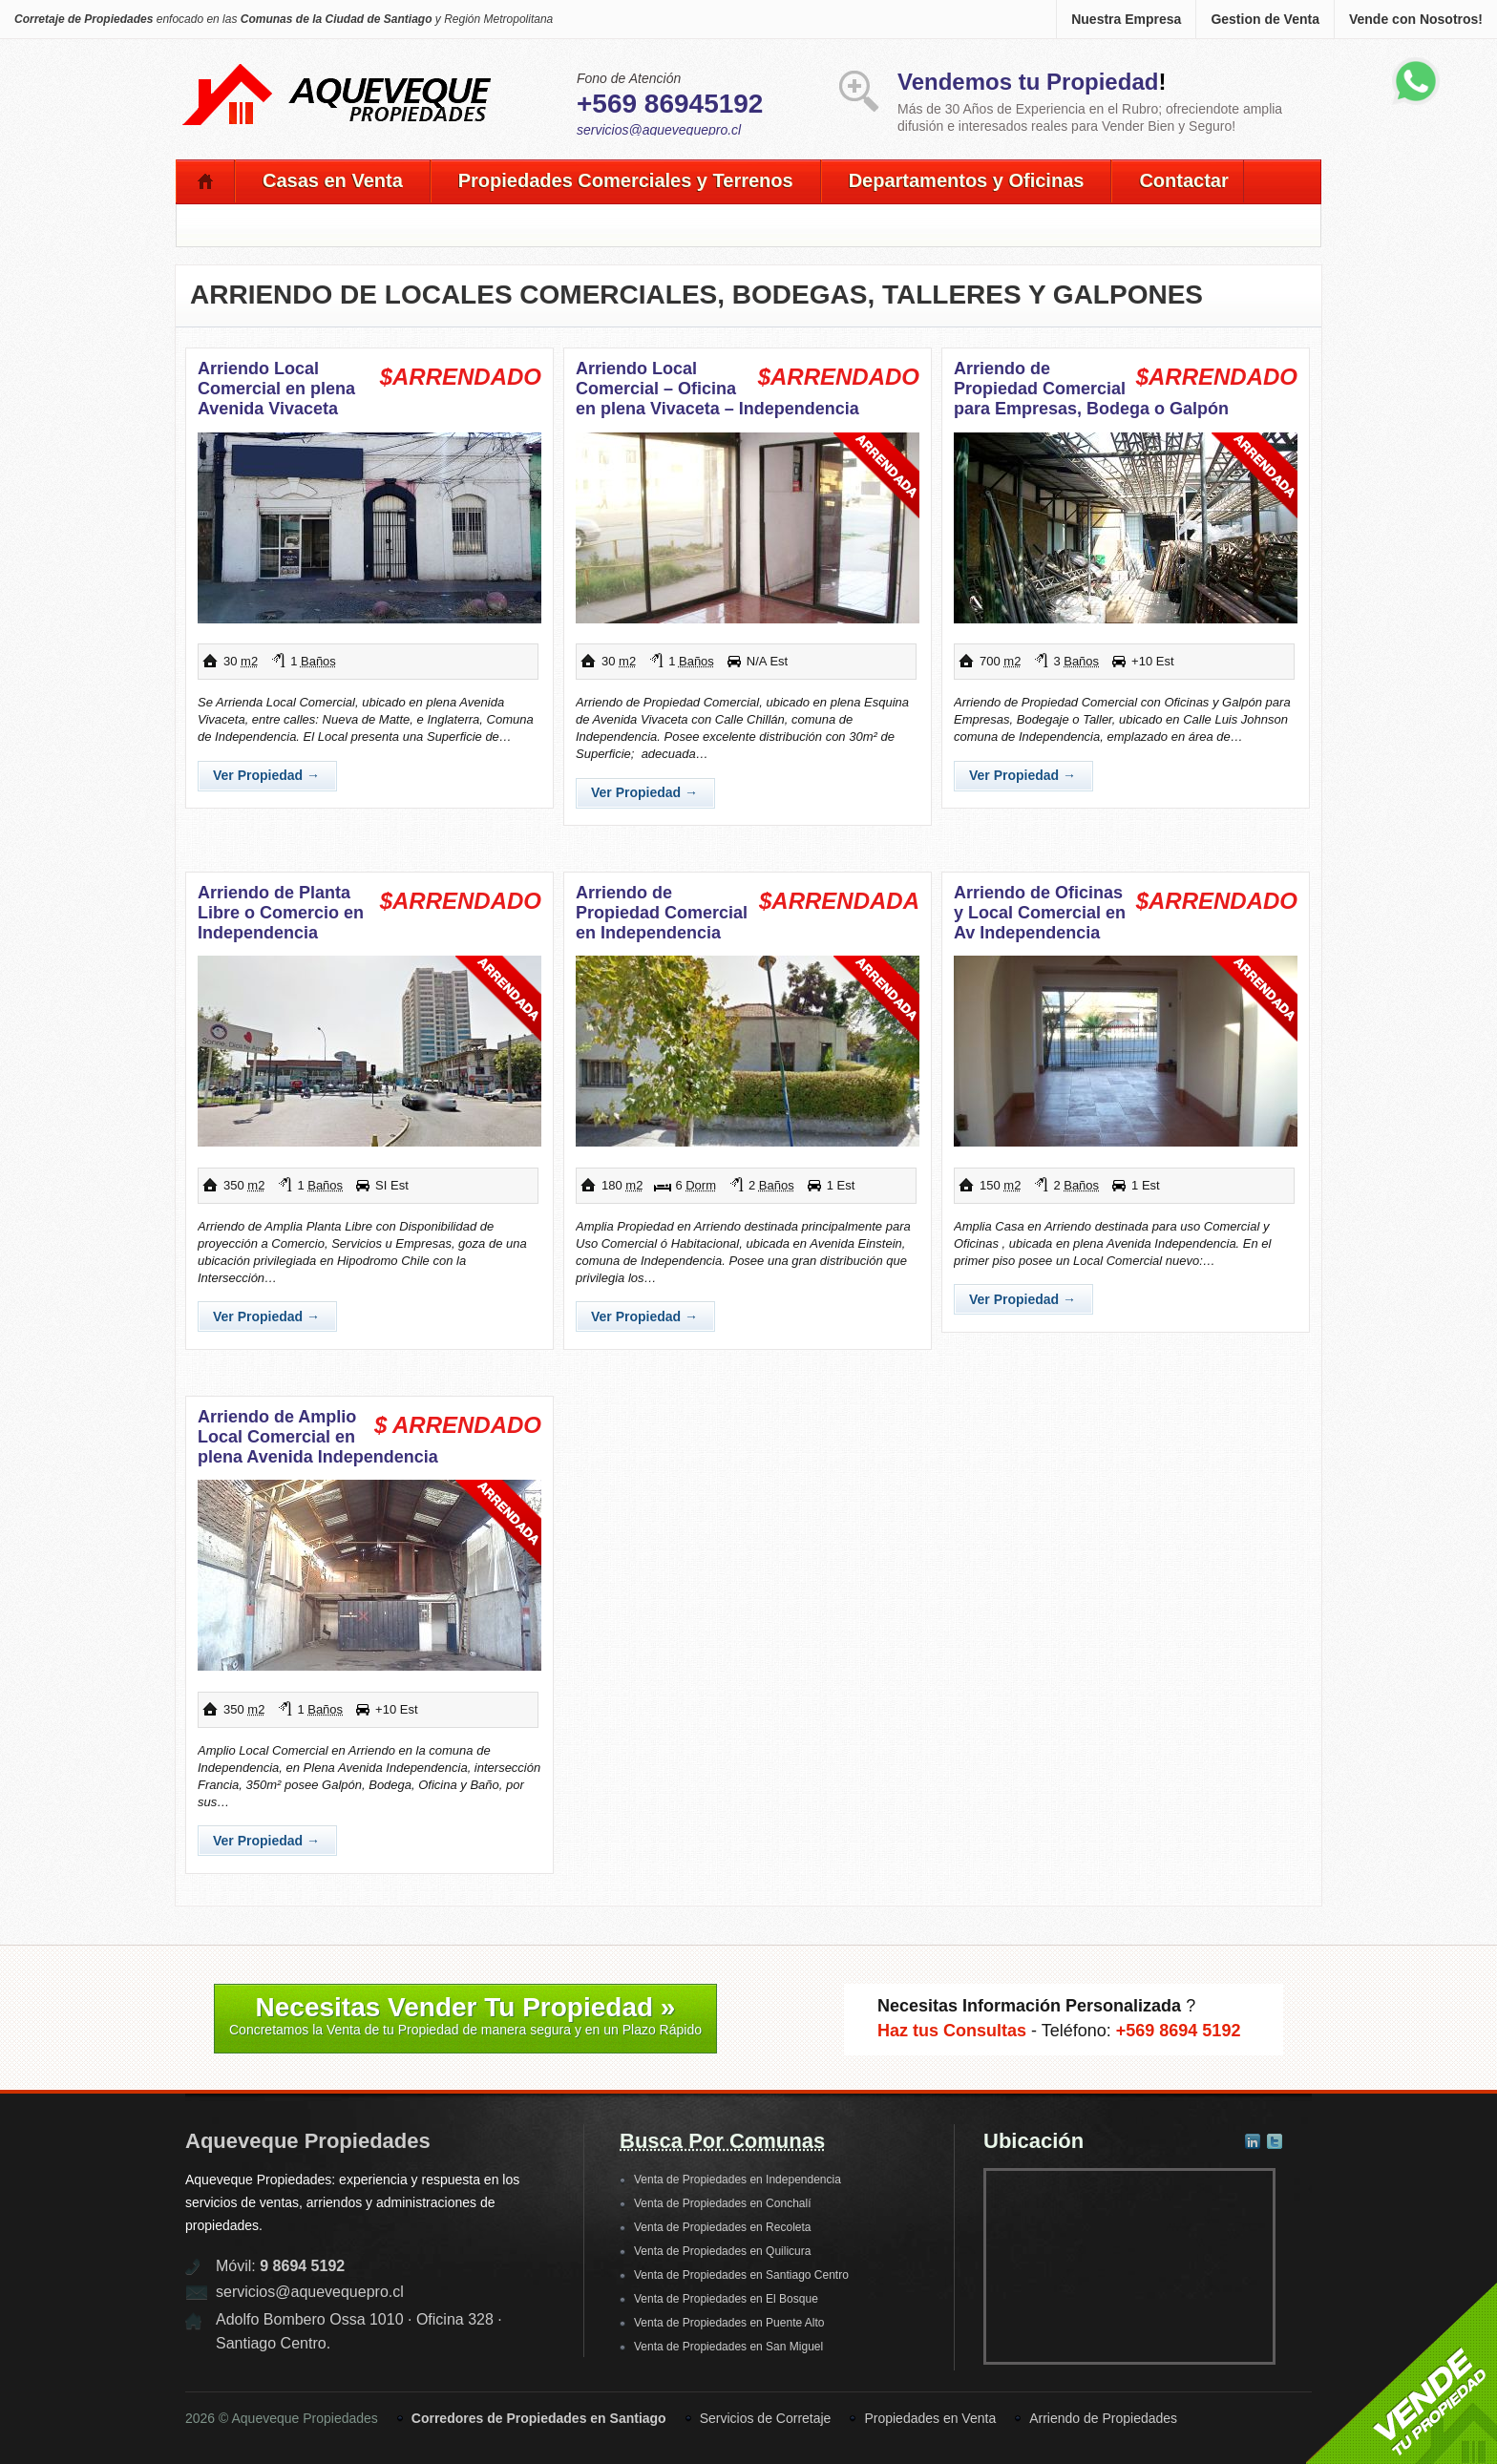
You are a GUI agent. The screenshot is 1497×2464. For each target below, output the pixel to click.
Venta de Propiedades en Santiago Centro (741, 2275)
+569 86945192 (670, 103)
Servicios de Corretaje (766, 2418)
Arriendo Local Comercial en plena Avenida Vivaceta (276, 388)
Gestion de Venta (1265, 19)
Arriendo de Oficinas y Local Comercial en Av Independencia (1040, 912)
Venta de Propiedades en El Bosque (726, 2299)
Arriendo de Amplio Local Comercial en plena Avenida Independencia (318, 1436)
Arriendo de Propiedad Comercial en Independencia (662, 912)
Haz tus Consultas (951, 2030)
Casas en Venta (333, 180)
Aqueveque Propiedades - (338, 67)
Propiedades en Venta (930, 2418)
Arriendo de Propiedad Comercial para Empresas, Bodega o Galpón (1091, 388)
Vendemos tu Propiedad (1027, 82)
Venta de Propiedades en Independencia (737, 2179)
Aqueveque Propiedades (308, 2141)
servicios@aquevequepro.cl (659, 129)
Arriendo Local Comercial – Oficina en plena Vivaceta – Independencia (717, 388)
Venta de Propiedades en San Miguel (728, 2346)
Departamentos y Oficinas (967, 180)
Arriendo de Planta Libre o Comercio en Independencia (281, 912)
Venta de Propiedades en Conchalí (722, 2203)
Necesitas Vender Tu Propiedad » (465, 2015)
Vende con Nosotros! (1416, 19)
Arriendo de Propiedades (1103, 2418)
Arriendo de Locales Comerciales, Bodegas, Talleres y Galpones (696, 294)
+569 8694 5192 (1178, 2030)
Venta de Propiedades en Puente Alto (729, 2322)
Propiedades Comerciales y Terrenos (625, 180)
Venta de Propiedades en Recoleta (722, 2227)
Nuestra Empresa (1126, 19)
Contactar (1183, 180)
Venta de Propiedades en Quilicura (722, 2251)
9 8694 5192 (302, 2266)
